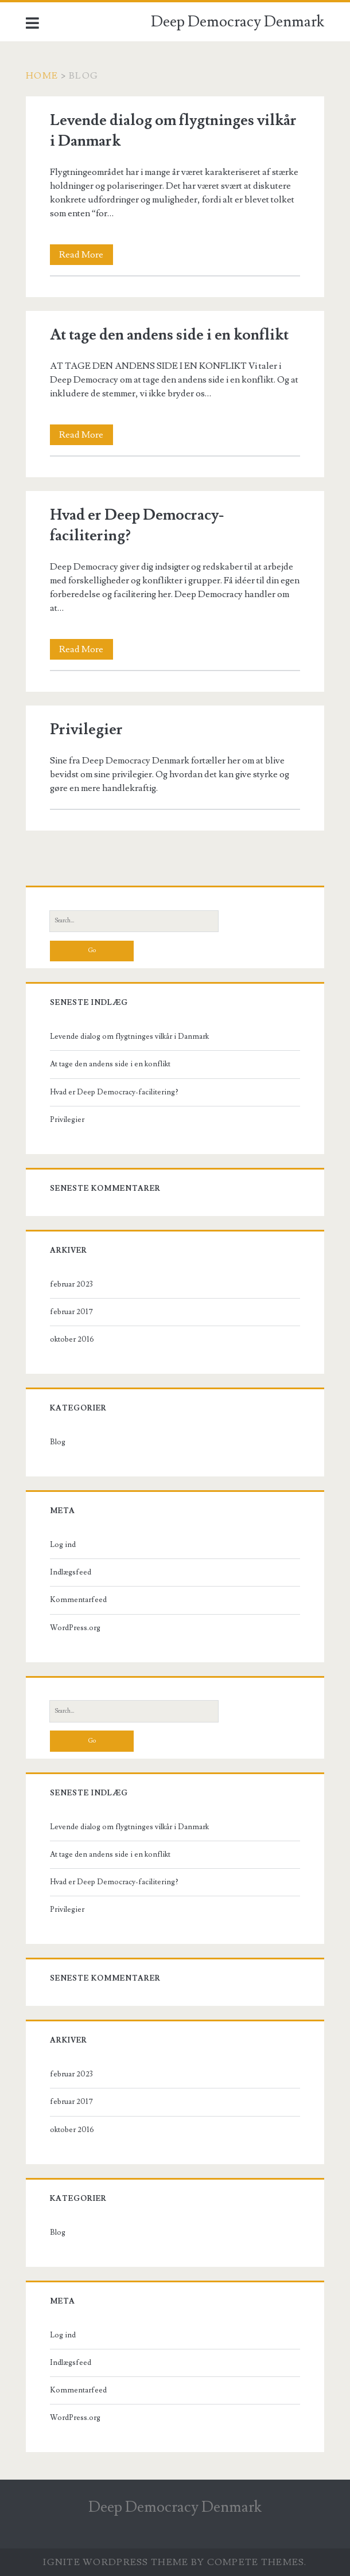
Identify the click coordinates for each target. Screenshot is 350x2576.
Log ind (63, 1544)
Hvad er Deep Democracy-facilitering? (114, 1092)
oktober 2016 (72, 1339)
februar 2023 (71, 1284)
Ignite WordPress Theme (115, 2562)
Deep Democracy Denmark (237, 22)
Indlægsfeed (70, 1572)
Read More (86, 254)
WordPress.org (75, 1627)
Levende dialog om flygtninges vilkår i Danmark (129, 1036)
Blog (57, 1442)
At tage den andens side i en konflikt (169, 335)
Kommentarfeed (78, 1599)
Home (42, 75)
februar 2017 (71, 1311)
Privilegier (86, 729)
